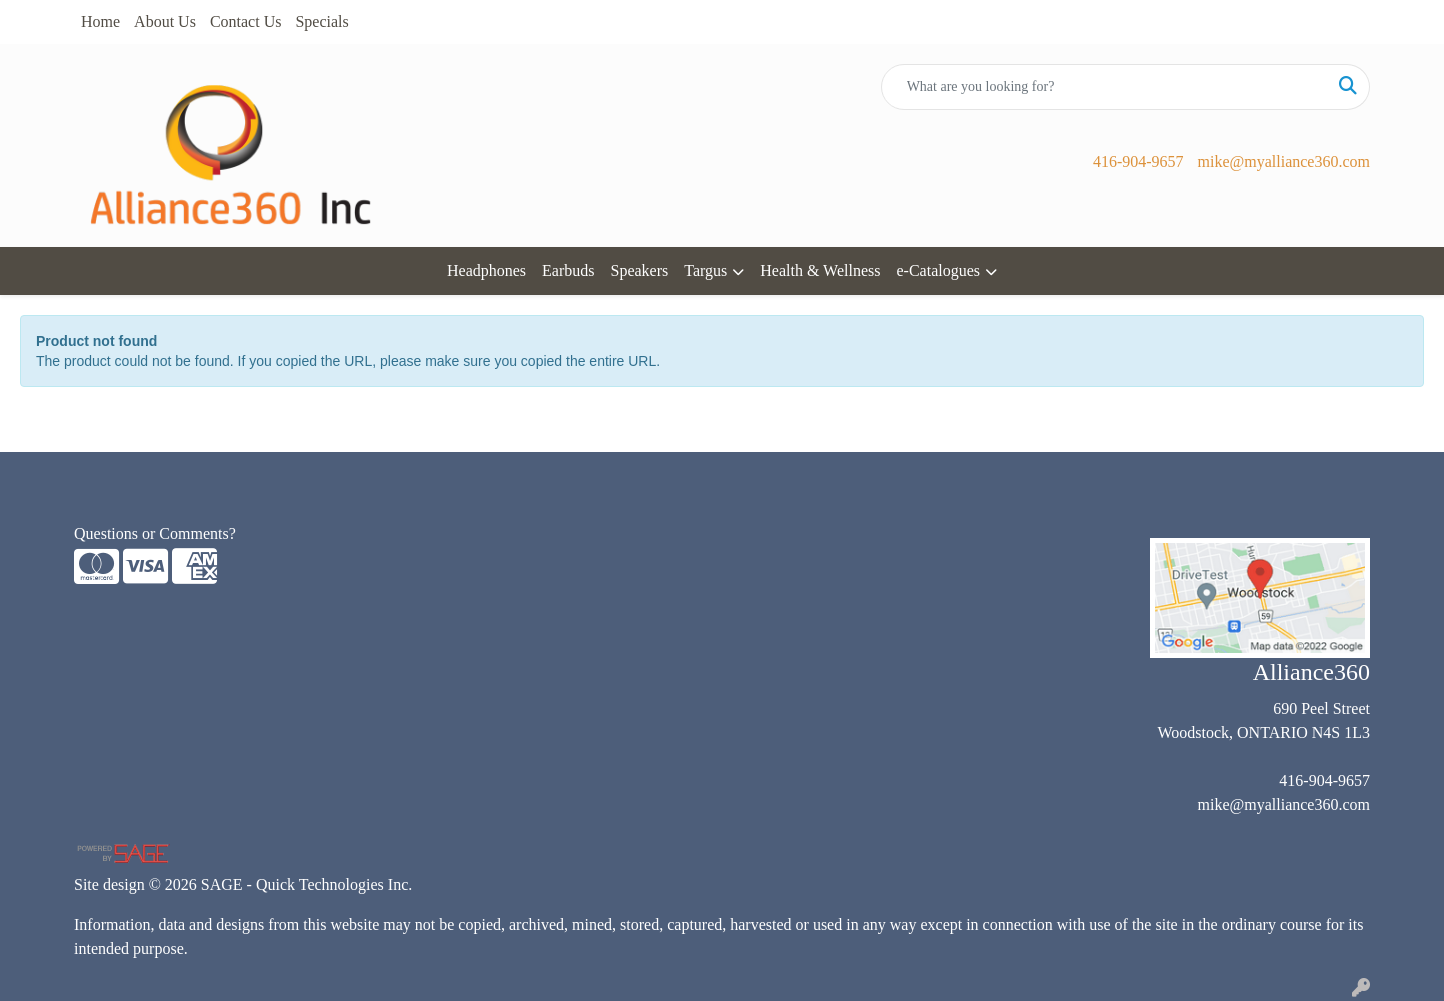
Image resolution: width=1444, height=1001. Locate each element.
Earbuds (568, 270)
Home (100, 21)
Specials (321, 21)
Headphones (486, 270)
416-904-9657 (1138, 161)
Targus (705, 270)
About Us (165, 21)
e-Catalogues (938, 270)
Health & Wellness (820, 270)
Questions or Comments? (155, 533)
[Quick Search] (1104, 87)
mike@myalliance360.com (1284, 161)
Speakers (640, 270)
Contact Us (246, 21)
